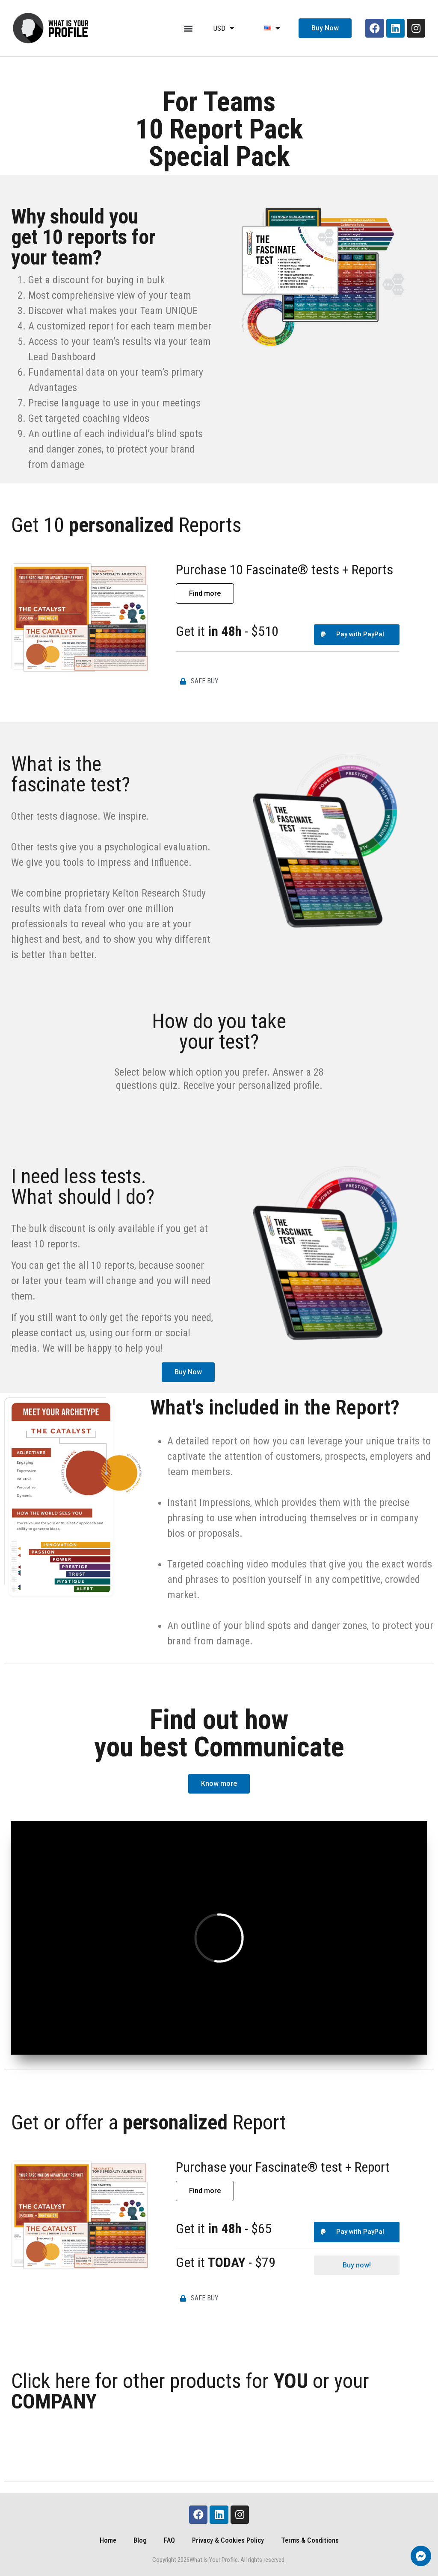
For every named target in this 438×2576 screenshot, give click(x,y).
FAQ (169, 2540)
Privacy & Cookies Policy (228, 2540)
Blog (140, 2540)
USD (223, 28)
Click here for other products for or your (190, 2391)
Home (108, 2540)
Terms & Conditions (310, 2540)
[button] (188, 28)
